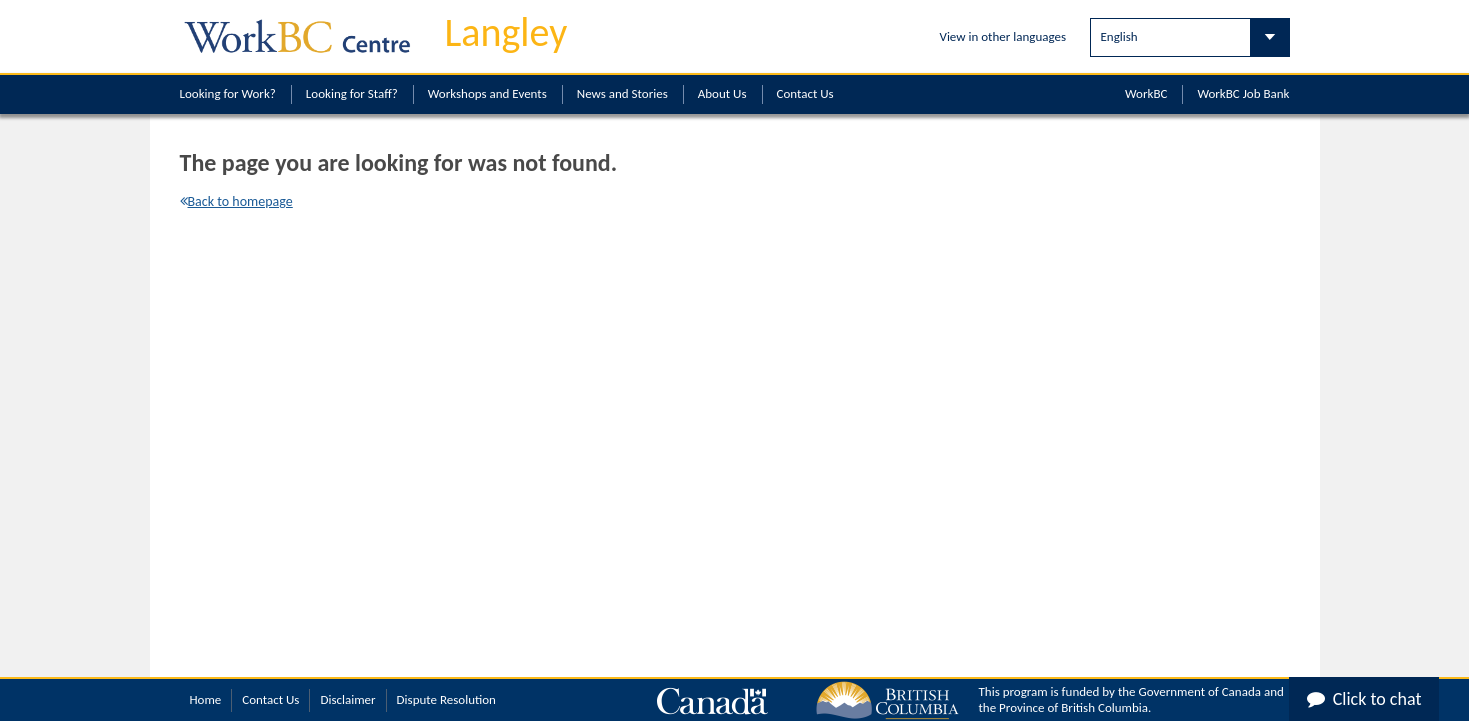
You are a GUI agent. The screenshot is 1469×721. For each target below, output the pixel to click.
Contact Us (805, 93)
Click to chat (1364, 699)
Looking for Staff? (352, 93)
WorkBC (1146, 93)
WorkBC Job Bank (1243, 93)
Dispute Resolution (446, 699)
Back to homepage (236, 201)
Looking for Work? (228, 93)
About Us (722, 93)
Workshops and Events (487, 93)
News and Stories (622, 93)
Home (206, 699)
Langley (506, 32)
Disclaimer (347, 699)
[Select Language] (1190, 37)
